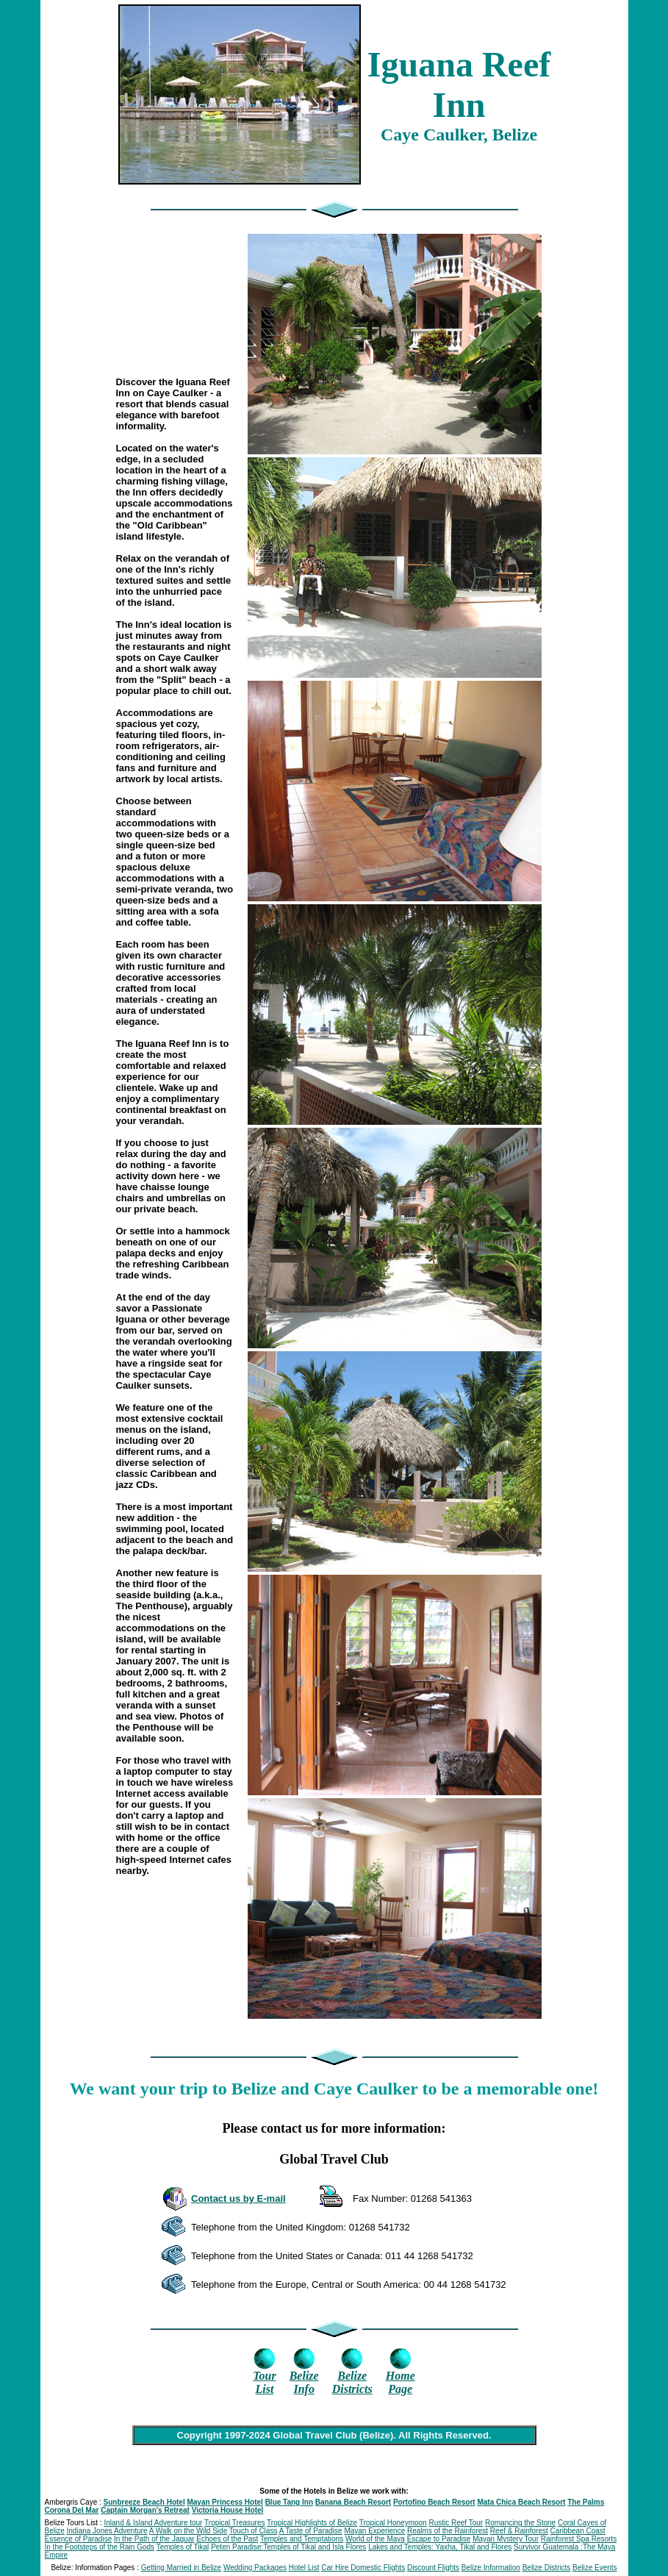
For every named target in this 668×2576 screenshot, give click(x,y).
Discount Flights (433, 2568)
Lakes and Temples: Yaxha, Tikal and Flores (439, 2547)
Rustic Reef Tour (455, 2523)
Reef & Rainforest (519, 2531)
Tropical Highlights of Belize (312, 2523)
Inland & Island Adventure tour (153, 2523)
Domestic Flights (378, 2568)
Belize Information (491, 2568)
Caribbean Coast (578, 2531)
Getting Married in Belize (181, 2568)
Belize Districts (546, 2568)
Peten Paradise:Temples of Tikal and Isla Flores (288, 2547)
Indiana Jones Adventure (107, 2531)
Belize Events (594, 2568)
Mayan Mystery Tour (506, 2539)
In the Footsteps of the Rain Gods (100, 2547)
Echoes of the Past (227, 2539)
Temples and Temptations (301, 2539)
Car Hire (336, 2568)
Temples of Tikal (183, 2547)
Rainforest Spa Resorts (579, 2539)
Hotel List (304, 2568)
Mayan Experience (374, 2531)
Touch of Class (253, 2531)
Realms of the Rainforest (447, 2531)
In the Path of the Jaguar (154, 2539)
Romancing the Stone (520, 2523)
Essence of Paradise (78, 2539)
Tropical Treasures (234, 2523)
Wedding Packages (255, 2568)
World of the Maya (375, 2539)
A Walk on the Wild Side (188, 2531)
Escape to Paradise (439, 2539)
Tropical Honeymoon (393, 2523)
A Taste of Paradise (310, 2531)
